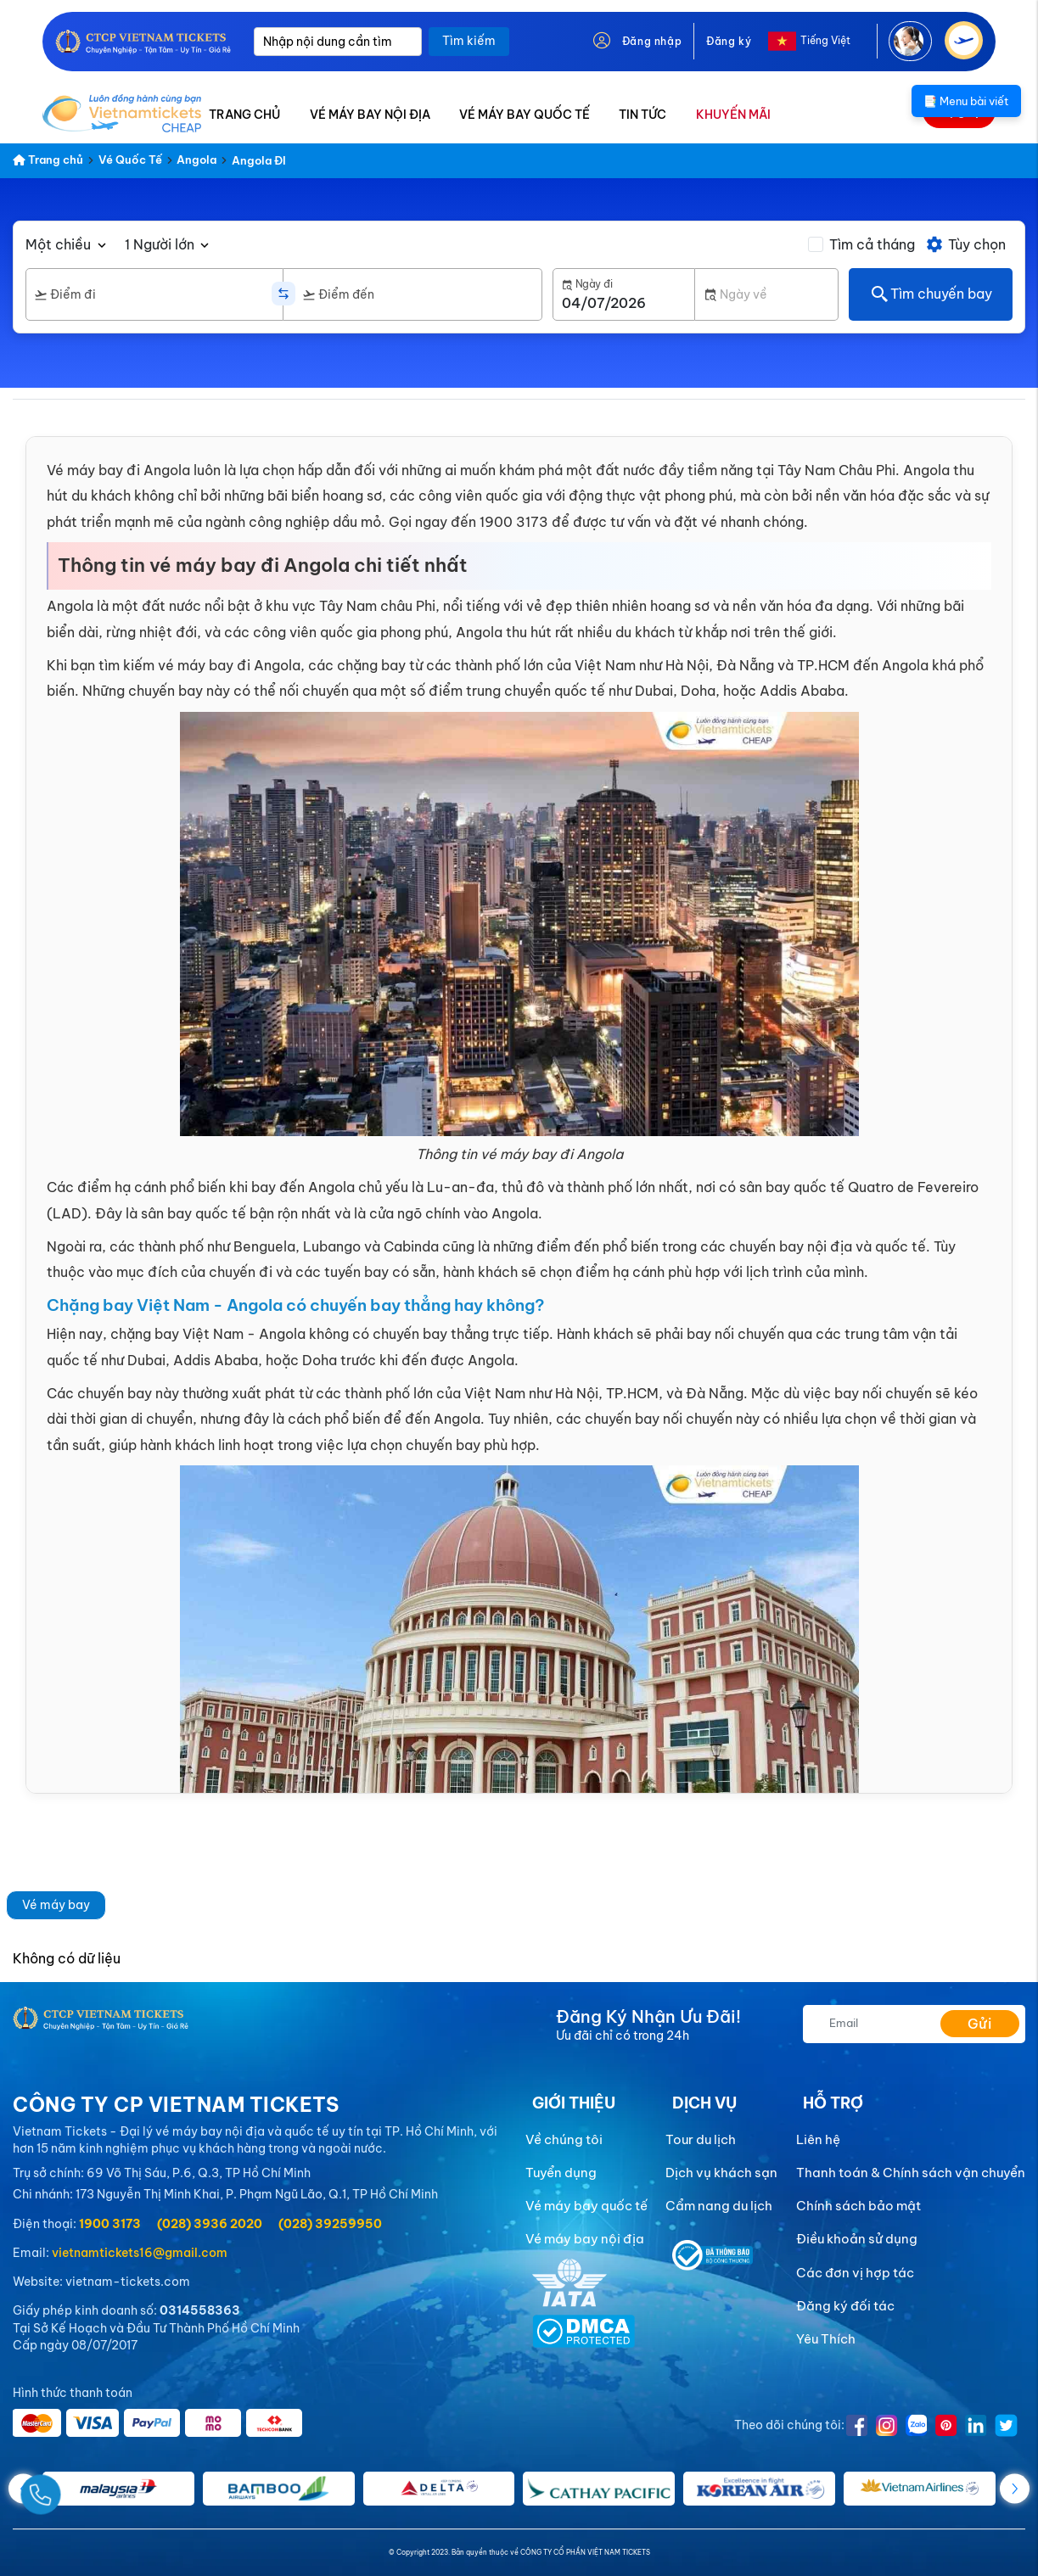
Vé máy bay (56, 1904)
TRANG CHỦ (244, 114)
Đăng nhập (652, 41)
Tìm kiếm (469, 40)
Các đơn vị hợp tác (855, 2273)
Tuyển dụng (561, 2172)
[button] (1015, 2488)
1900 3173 (110, 2224)
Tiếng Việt (825, 40)
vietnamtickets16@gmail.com (139, 2252)
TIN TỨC (642, 114)
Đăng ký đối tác (845, 2306)
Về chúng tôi (564, 2139)
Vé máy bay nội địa (584, 2239)
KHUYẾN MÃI (733, 114)
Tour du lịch (700, 2139)
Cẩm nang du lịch (718, 2206)
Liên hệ (818, 2139)
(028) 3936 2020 (209, 2224)
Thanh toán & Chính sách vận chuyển (910, 2172)
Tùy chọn (965, 244)
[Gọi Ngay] (80, 2488)
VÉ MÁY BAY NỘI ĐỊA (370, 114)
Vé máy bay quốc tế (586, 2206)
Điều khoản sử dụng (856, 2239)
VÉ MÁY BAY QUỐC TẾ (524, 114)
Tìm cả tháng (872, 244)
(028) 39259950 (330, 2224)
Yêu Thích (826, 2339)
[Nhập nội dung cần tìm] (338, 41)
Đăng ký (728, 41)
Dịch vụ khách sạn (721, 2172)
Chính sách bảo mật (858, 2206)
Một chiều (58, 244)
